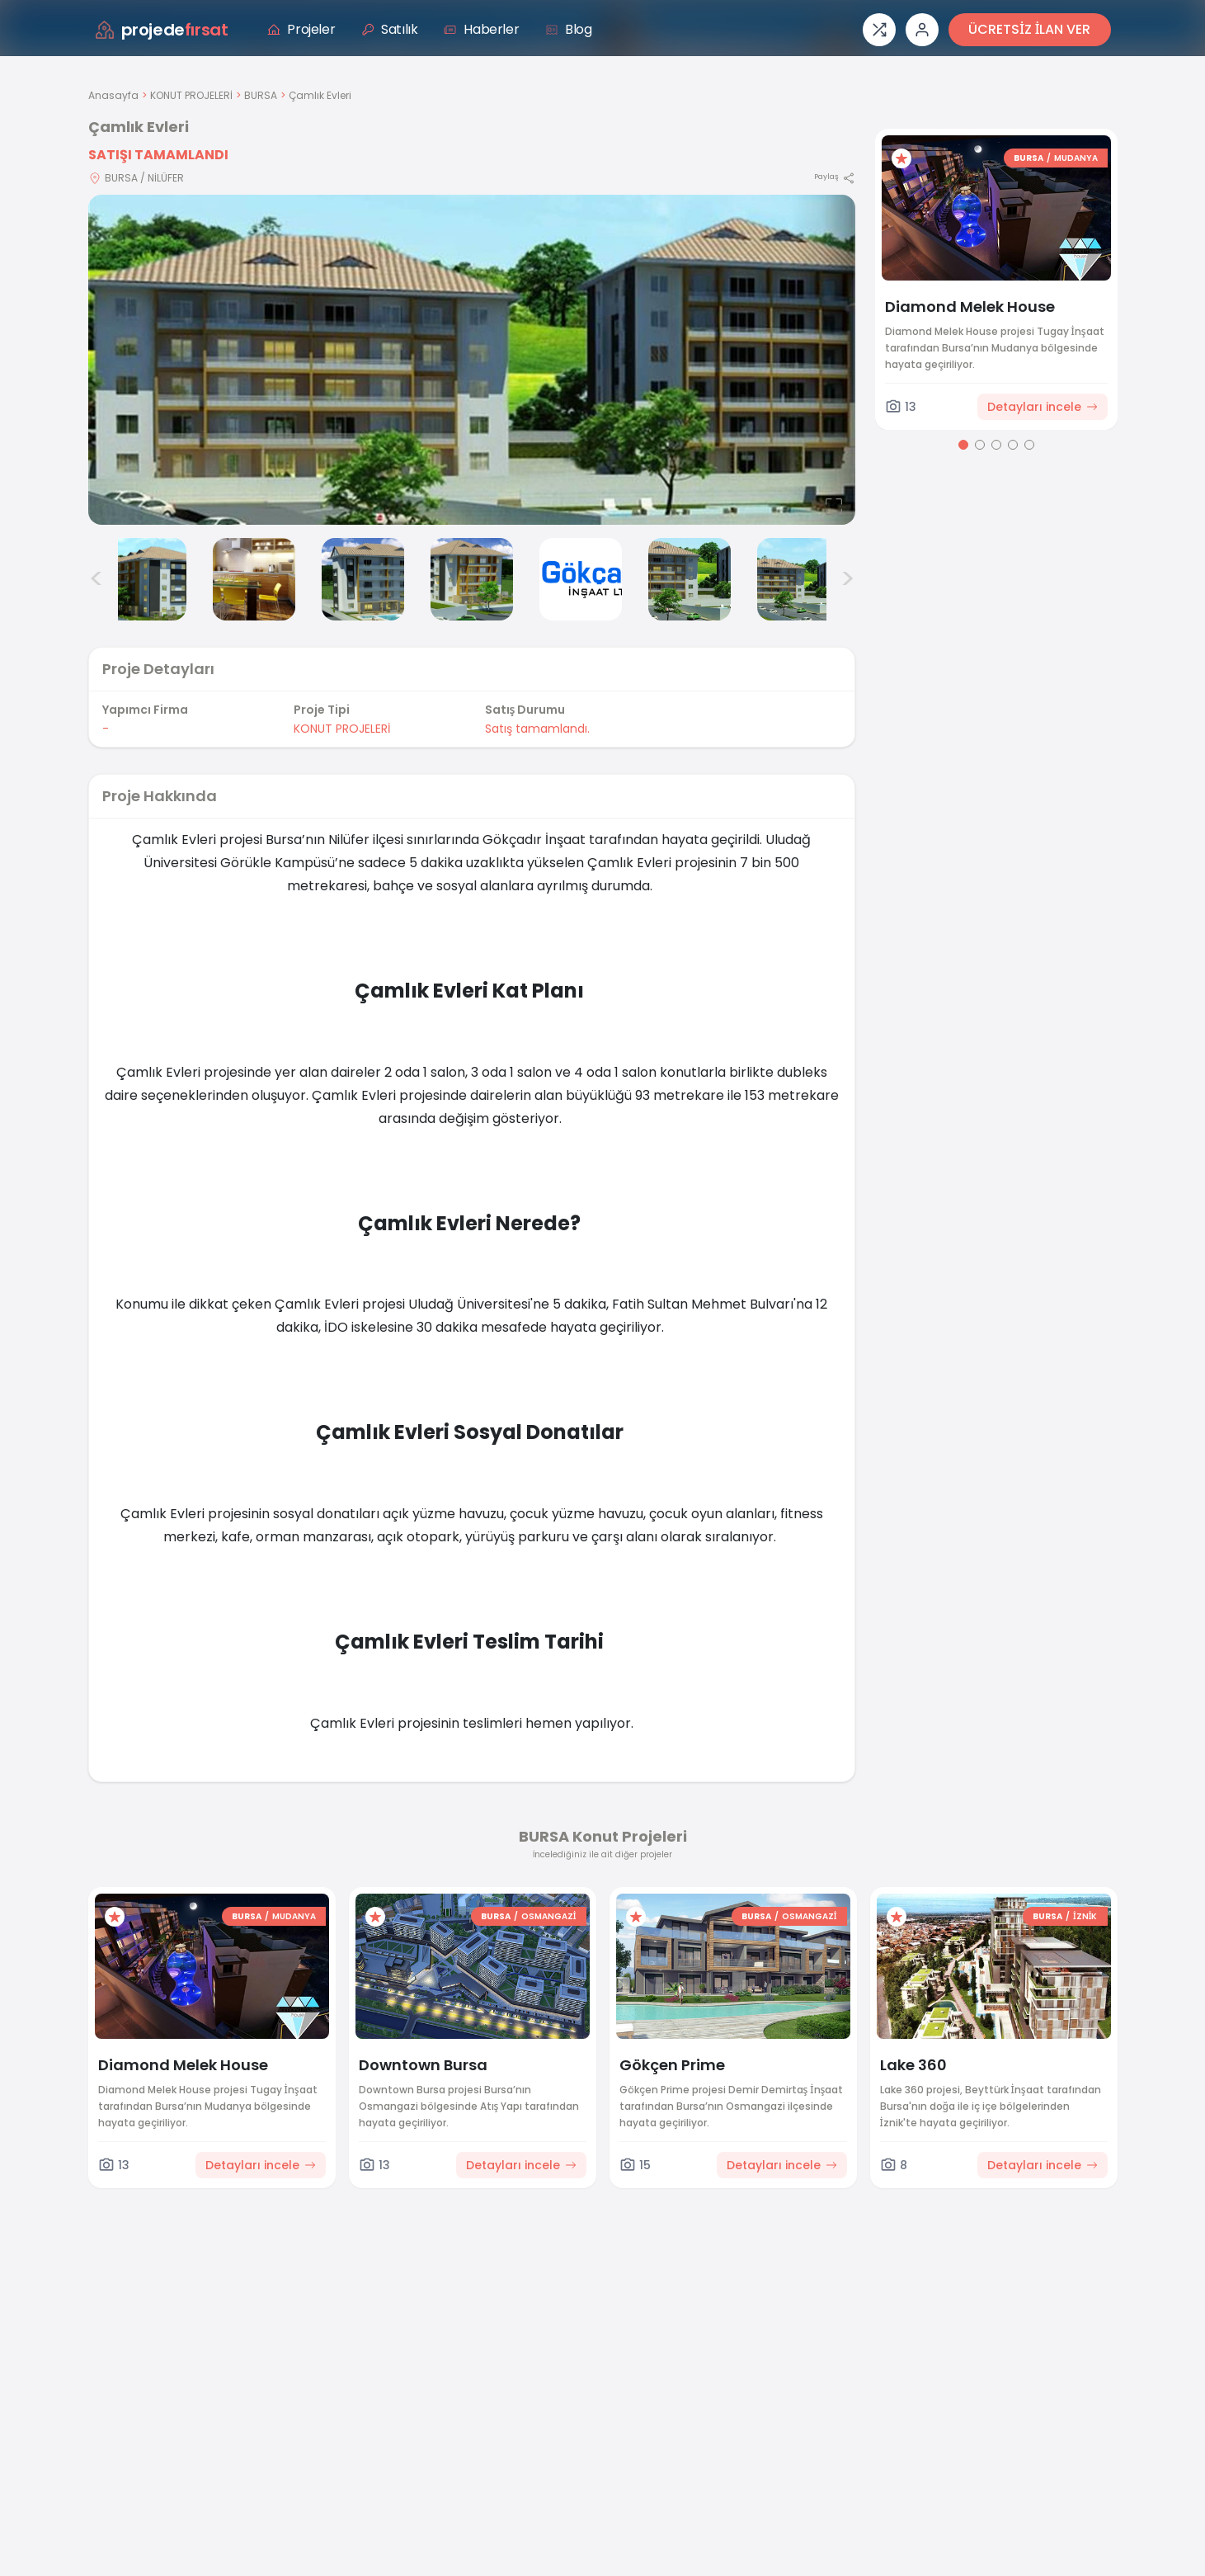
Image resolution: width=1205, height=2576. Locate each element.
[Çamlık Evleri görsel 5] (472, 579)
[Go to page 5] (1029, 445)
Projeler (301, 29)
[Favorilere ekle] (901, 158)
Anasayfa (113, 95)
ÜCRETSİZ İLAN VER (1029, 29)
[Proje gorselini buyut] (471, 360)
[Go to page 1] (963, 445)
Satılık (389, 29)
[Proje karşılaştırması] (879, 29)
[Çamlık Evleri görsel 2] (145, 579)
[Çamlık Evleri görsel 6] (580, 579)
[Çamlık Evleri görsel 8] (798, 579)
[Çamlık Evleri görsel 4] (363, 579)
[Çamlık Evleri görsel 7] (689, 579)
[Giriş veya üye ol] (922, 29)
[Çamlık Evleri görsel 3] (254, 579)
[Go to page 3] (996, 445)
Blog (568, 29)
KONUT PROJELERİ (191, 95)
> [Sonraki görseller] (847, 579)
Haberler (481, 29)
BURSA (260, 95)
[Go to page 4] (1013, 445)
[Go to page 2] (980, 445)
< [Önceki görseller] (96, 579)
